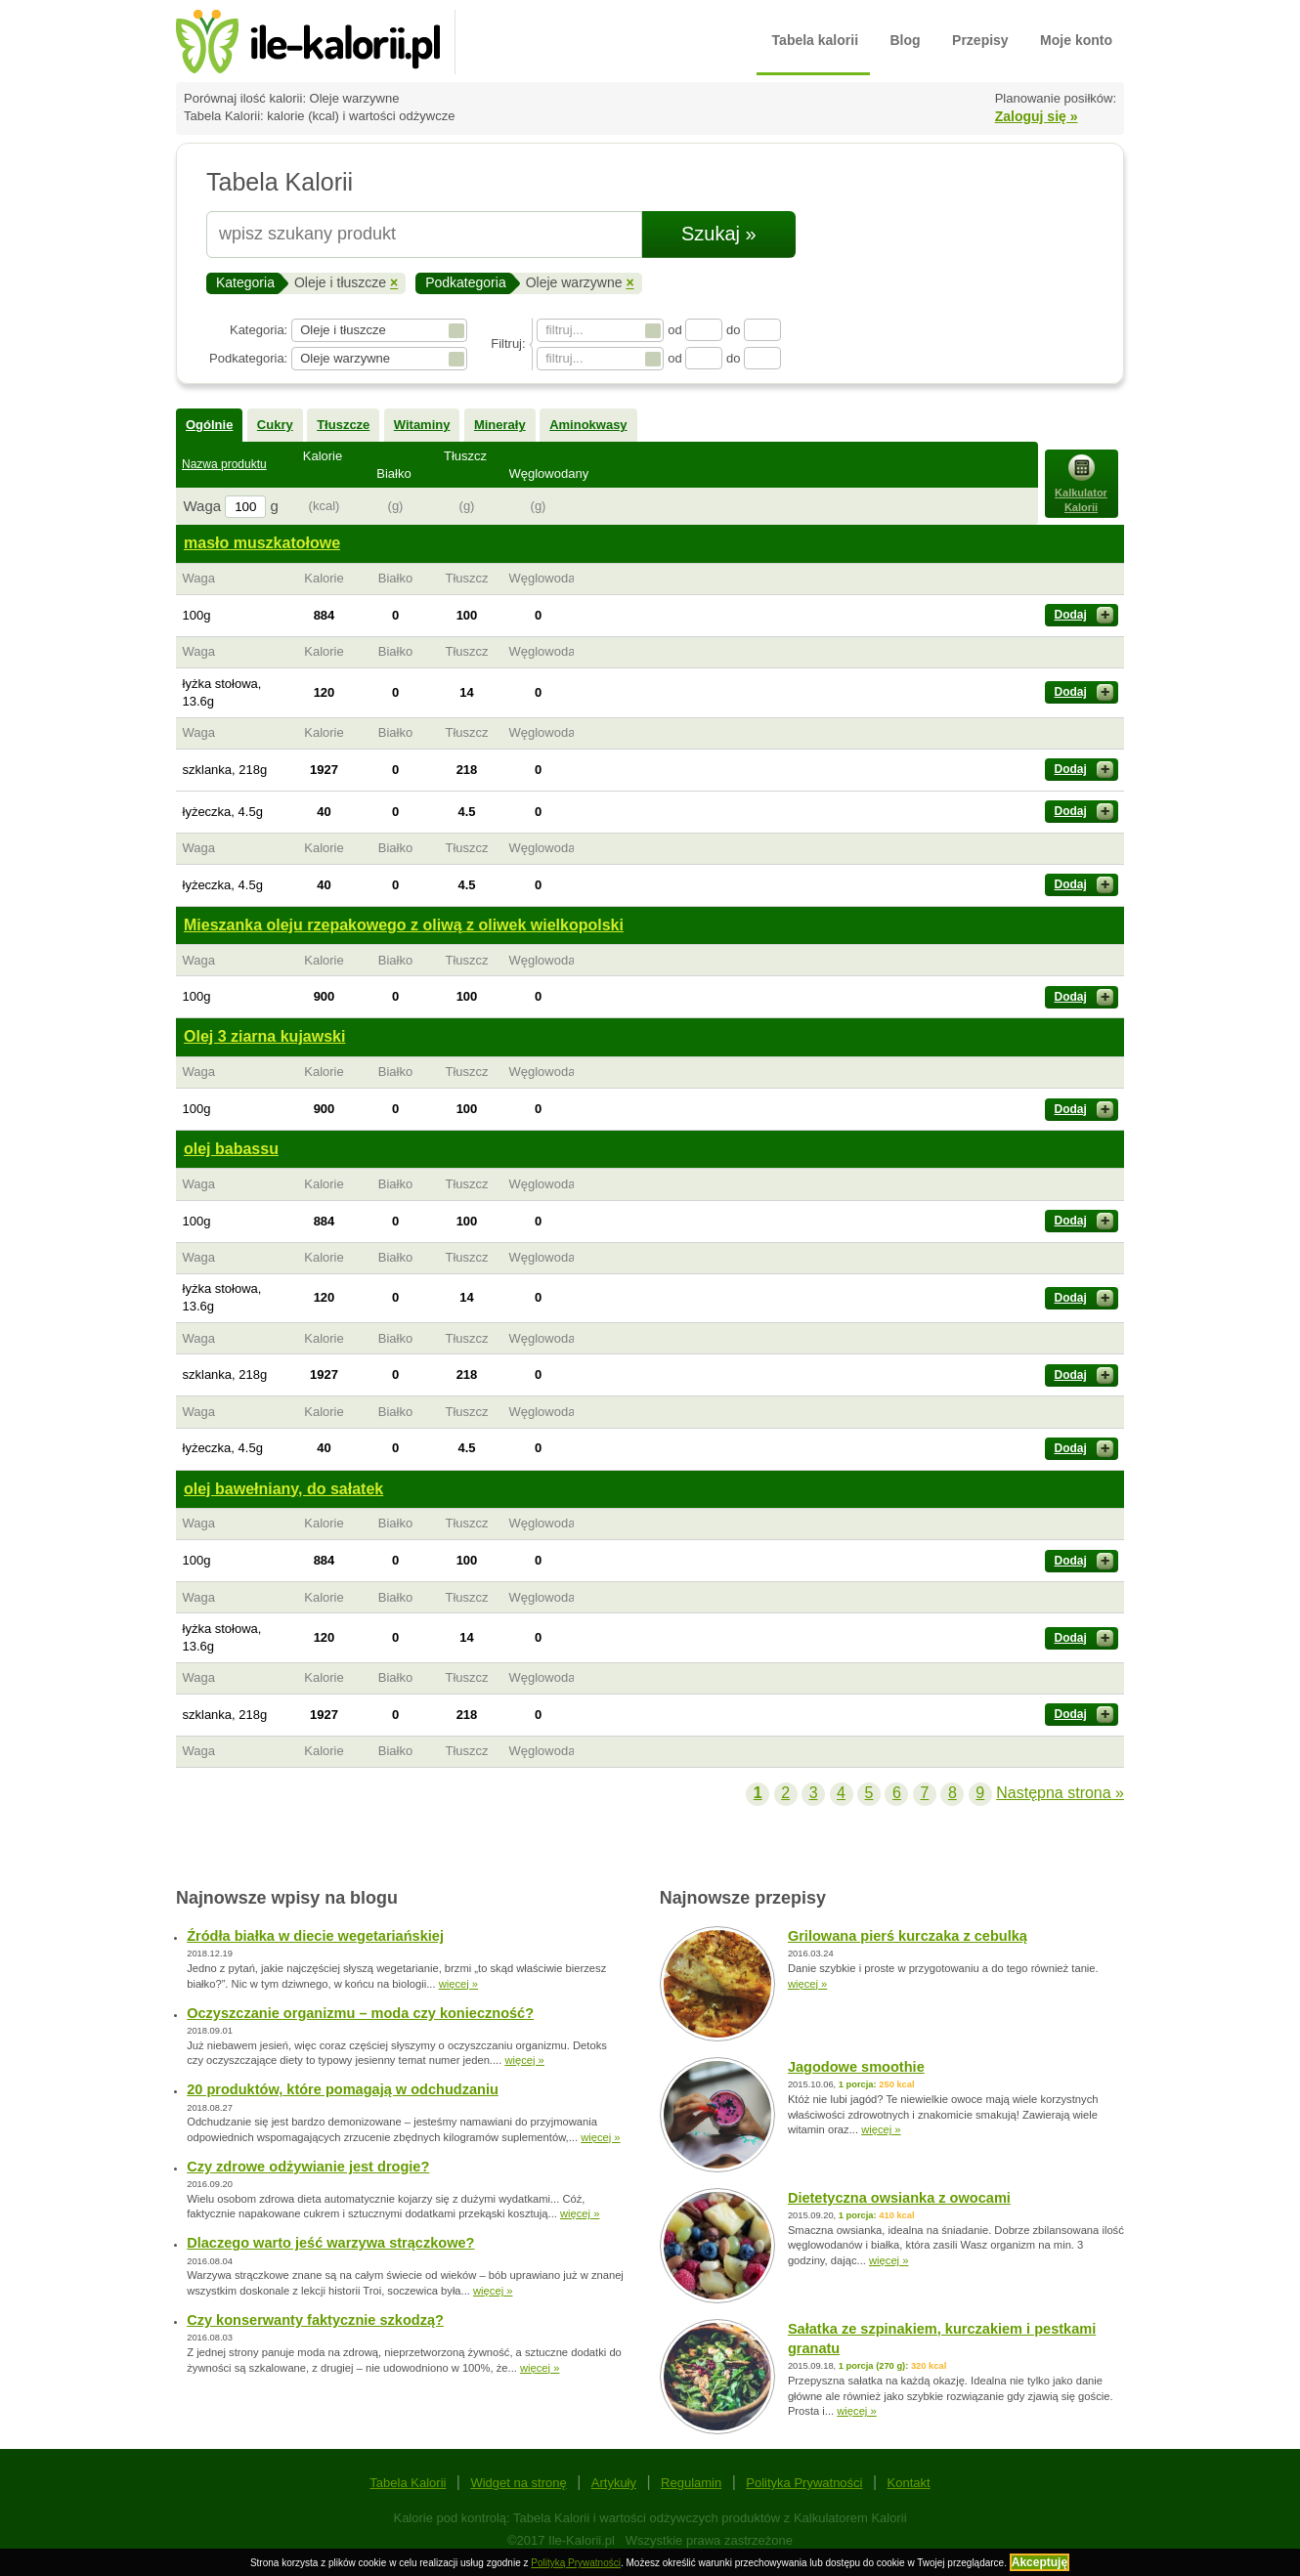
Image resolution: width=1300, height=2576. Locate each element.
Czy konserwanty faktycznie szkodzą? (315, 2320)
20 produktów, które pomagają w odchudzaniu (342, 2089)
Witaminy (422, 424)
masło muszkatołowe (262, 543)
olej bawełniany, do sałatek (283, 1489)
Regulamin (691, 2482)
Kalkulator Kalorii (1081, 483)
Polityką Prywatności (576, 2562)
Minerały (500, 424)
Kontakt (909, 2482)
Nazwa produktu (224, 464)
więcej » (458, 1984)
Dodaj (1084, 615)
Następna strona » (1060, 1792)
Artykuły (613, 2482)
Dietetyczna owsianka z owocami (899, 2198)
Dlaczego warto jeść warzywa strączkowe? (330, 2243)
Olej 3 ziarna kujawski (264, 1036)
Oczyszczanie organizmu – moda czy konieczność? (360, 2013)
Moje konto (1076, 40)
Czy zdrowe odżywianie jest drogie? (308, 2166)
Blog (905, 40)
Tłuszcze (343, 424)
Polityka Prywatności (804, 2482)
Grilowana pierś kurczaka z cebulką (907, 1936)
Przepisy (980, 40)
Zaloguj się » (1036, 116)
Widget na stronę (518, 2482)
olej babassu (231, 1148)
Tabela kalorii (815, 40)
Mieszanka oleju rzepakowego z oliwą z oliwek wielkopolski (404, 925)
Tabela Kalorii (407, 2482)
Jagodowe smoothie (856, 2067)
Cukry (275, 424)
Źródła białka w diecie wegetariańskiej (315, 1936)
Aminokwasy (588, 424)
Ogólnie (209, 424)
